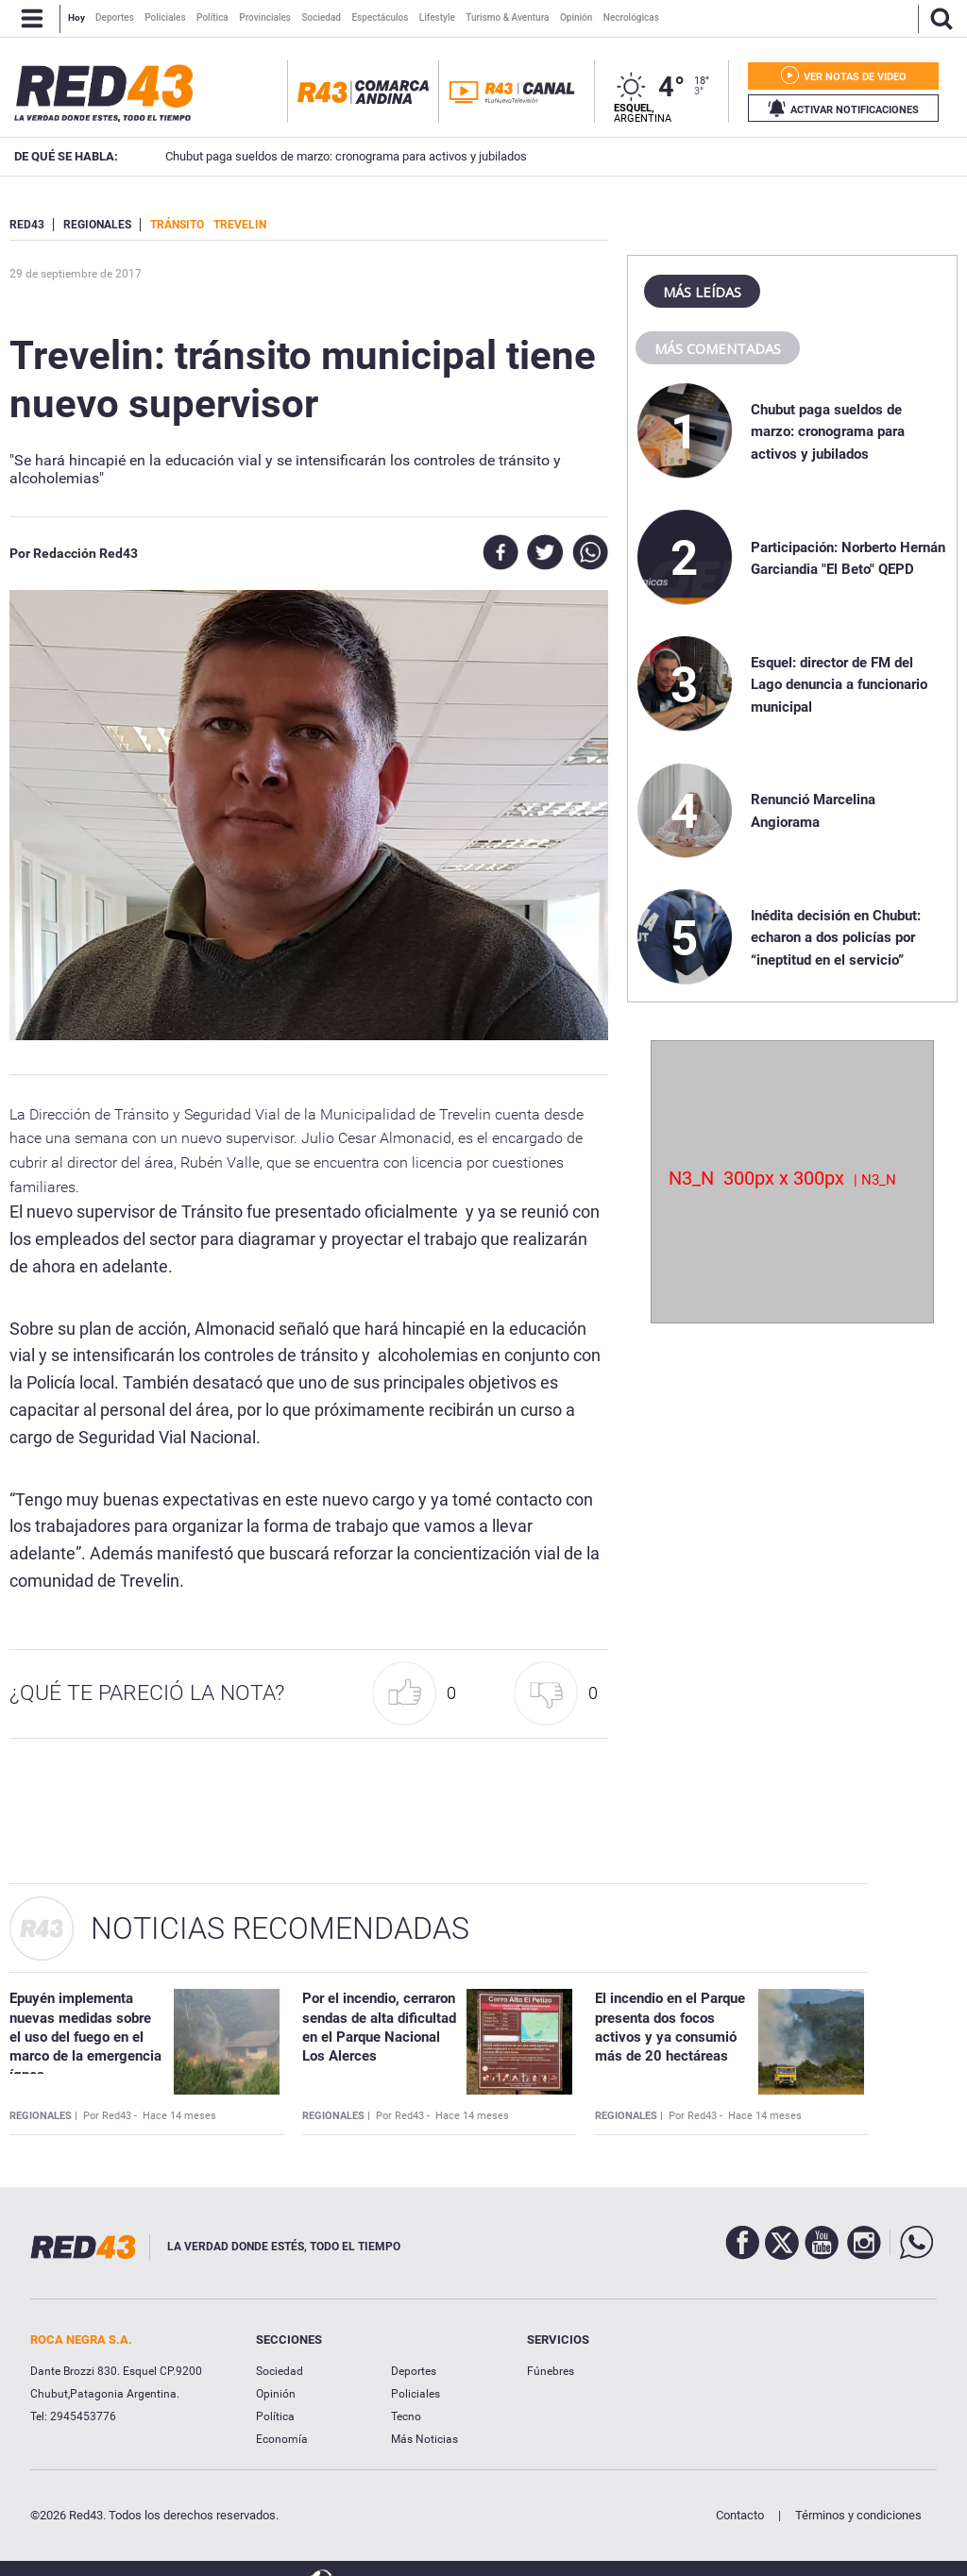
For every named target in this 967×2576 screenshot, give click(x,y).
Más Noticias (424, 2439)
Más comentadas (717, 348)
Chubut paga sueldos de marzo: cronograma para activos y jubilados (828, 432)
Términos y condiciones (858, 2515)
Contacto (740, 2515)
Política (275, 2416)
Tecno (406, 2416)
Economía (282, 2439)
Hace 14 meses (179, 2116)
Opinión (276, 2393)
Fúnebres (550, 2371)
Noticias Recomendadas (280, 1928)
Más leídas (702, 291)
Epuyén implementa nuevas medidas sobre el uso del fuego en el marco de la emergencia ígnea (85, 2036)
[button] (419, 1693)
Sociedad (279, 2371)
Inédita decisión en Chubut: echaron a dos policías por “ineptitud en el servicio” (836, 937)
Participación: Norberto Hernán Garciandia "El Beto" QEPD (808, 156)
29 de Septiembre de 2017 (75, 273)
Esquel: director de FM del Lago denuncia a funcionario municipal (839, 685)
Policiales (415, 2393)
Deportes (413, 2371)
